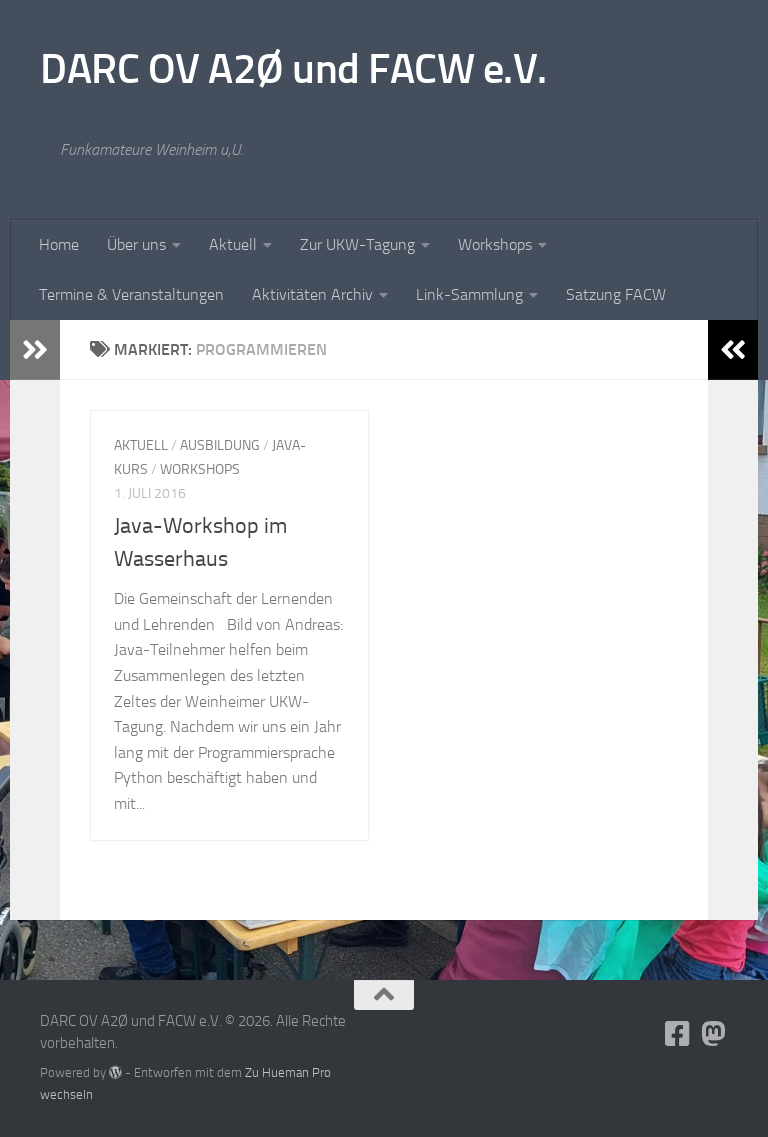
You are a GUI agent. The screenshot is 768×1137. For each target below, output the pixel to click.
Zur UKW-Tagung (357, 244)
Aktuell (233, 244)
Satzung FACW (616, 294)
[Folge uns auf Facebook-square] (678, 1034)
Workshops (495, 244)
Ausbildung (220, 445)
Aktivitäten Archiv (312, 294)
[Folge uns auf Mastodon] (714, 1034)
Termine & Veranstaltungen (131, 294)
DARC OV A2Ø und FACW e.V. (293, 69)
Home (59, 244)
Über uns (136, 244)
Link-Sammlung (469, 294)
